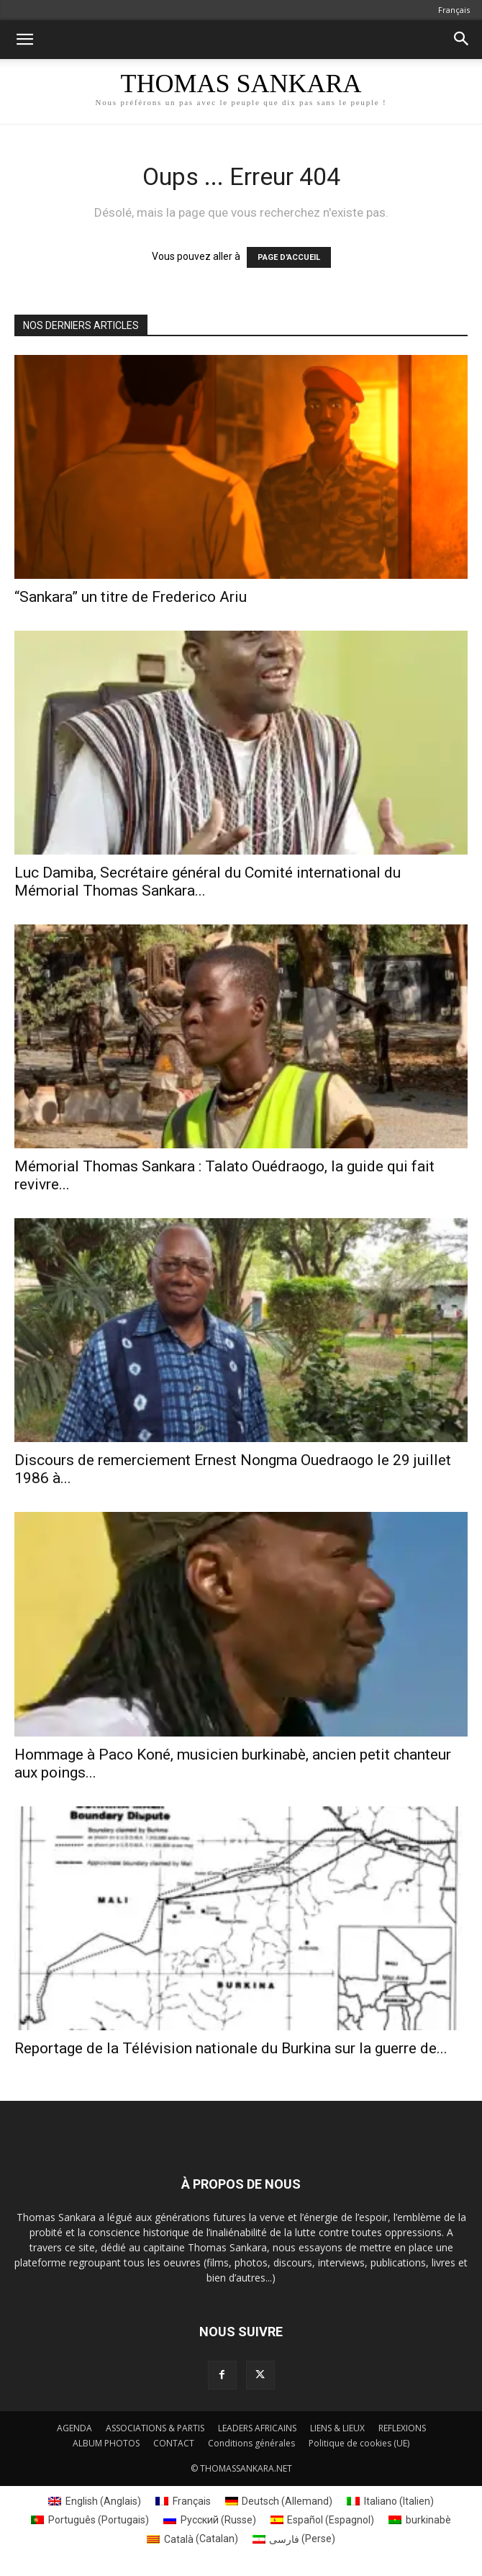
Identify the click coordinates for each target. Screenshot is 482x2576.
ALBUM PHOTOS (106, 2443)
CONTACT (173, 2443)
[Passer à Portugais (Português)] (90, 2519)
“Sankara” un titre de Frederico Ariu (130, 596)
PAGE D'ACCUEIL (289, 257)
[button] (24, 39)
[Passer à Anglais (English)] (94, 2501)
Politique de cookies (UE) (359, 2443)
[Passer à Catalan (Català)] (192, 2538)
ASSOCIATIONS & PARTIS (155, 2428)
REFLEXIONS (402, 2428)
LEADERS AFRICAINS (257, 2428)
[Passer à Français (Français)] (183, 2501)
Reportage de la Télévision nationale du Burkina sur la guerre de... (230, 2048)
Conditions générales (251, 2443)
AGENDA (74, 2428)
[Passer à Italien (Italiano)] (390, 2501)
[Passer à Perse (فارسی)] (294, 2538)
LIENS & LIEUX (337, 2428)
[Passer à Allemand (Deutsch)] (279, 2501)
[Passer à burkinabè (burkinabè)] (419, 2519)
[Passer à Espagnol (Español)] (322, 2519)
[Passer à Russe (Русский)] (209, 2519)
